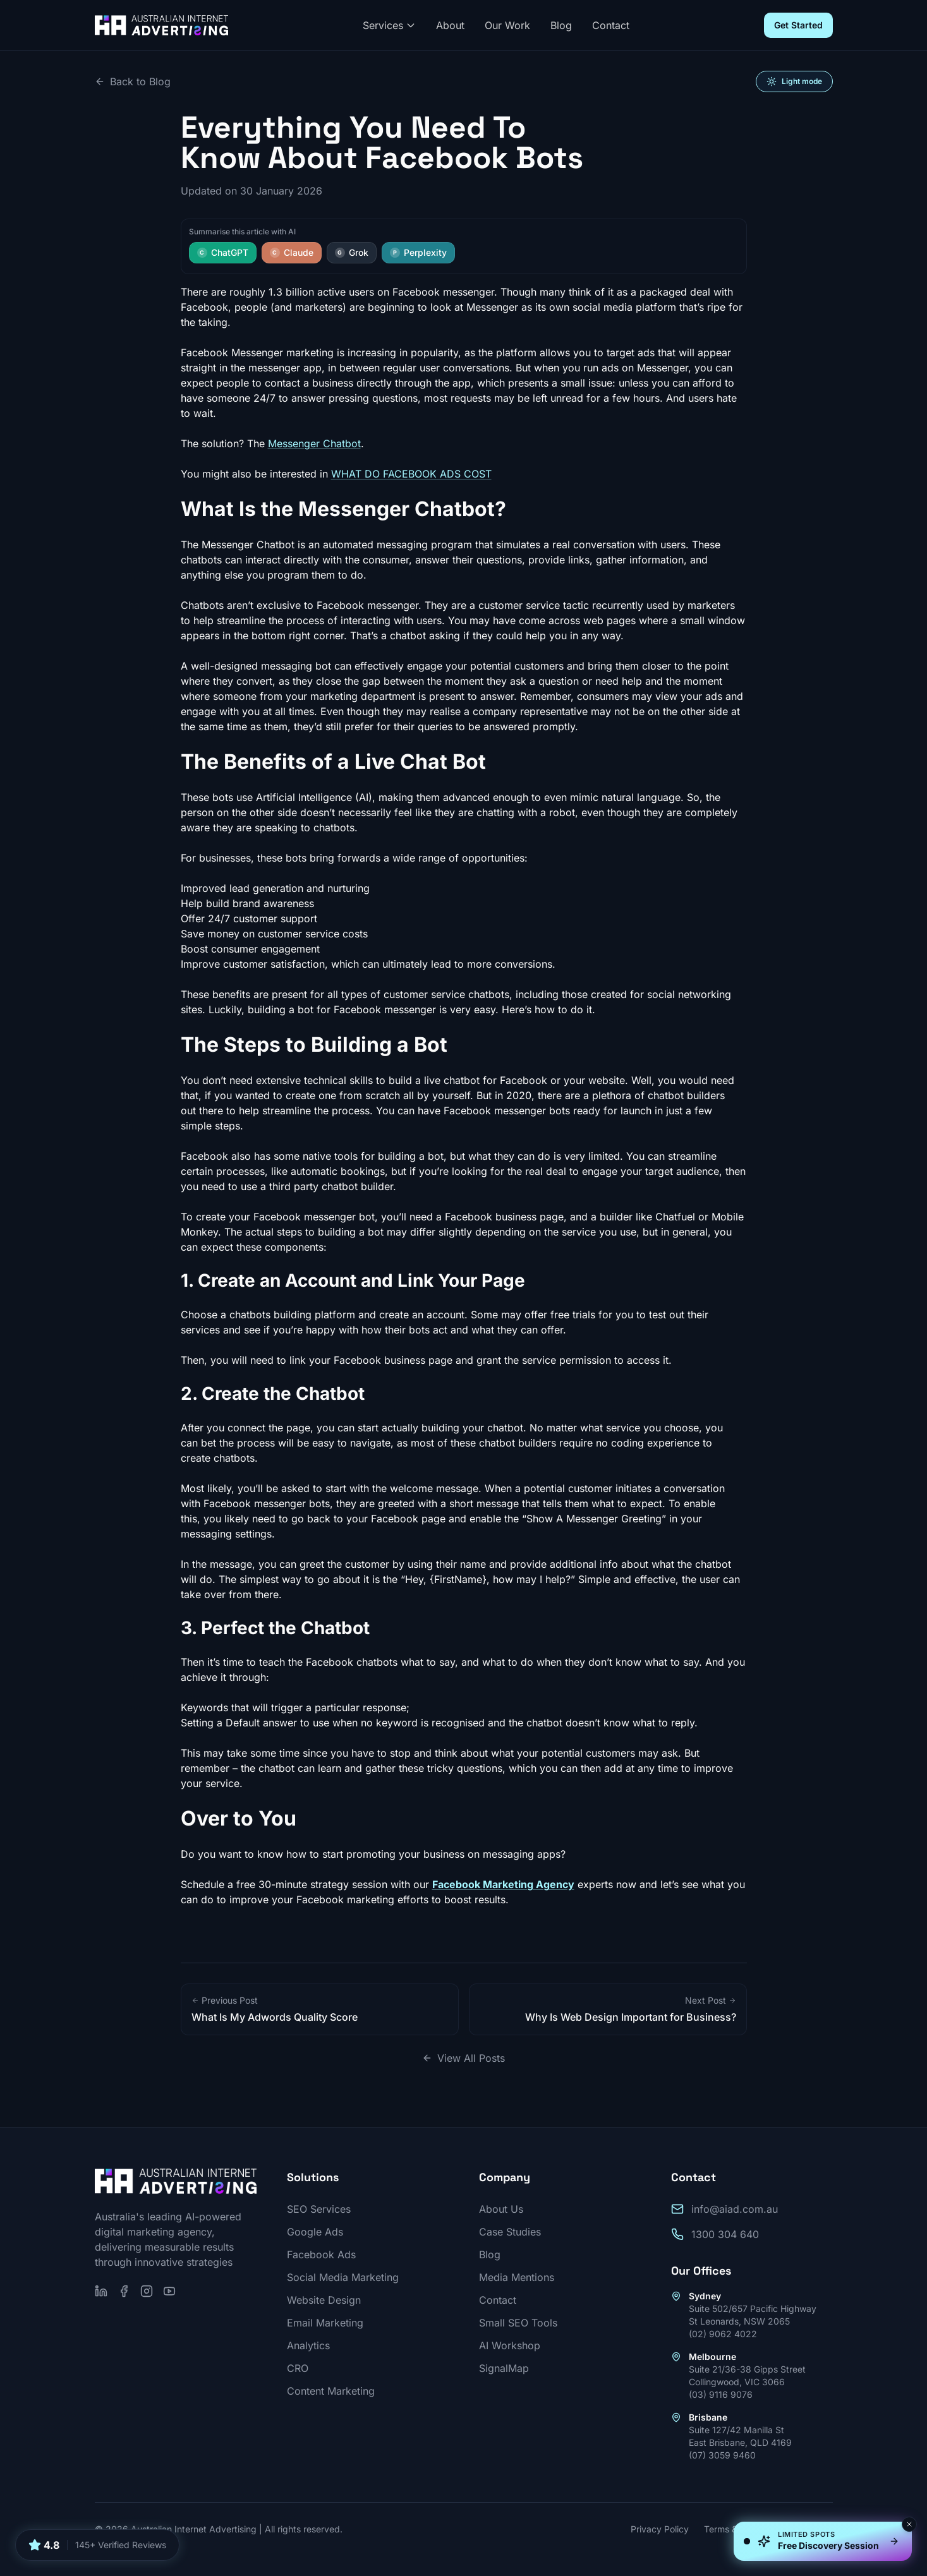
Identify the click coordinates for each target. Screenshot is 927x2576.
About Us (501, 2209)
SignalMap (504, 2368)
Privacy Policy (660, 2529)
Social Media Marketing (343, 2277)
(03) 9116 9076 (721, 2394)
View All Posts (463, 2058)
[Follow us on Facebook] (124, 2291)
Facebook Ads (321, 2254)
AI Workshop (509, 2345)
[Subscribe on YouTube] (169, 2291)
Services (389, 25)
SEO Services (319, 2209)
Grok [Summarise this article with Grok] (351, 252)
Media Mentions (516, 2277)
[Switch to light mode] (794, 81)
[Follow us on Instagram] (146, 2291)
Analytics (308, 2345)
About (450, 25)
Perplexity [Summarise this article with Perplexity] (418, 252)
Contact (610, 25)
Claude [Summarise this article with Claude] (291, 252)
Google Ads (315, 2231)
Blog (561, 25)
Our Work (507, 25)
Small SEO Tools (518, 2322)
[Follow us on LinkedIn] (101, 2291)
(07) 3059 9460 (722, 2455)
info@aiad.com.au (734, 2209)
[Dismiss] (909, 2524)
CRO (297, 2368)
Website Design (324, 2300)
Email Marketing (325, 2322)
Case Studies (510, 2231)
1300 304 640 (725, 2234)
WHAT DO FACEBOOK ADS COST (411, 473)
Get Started (798, 25)
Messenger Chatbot (314, 443)
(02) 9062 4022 (723, 2333)
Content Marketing (331, 2391)
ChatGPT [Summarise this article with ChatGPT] (222, 252)
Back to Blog (133, 81)
